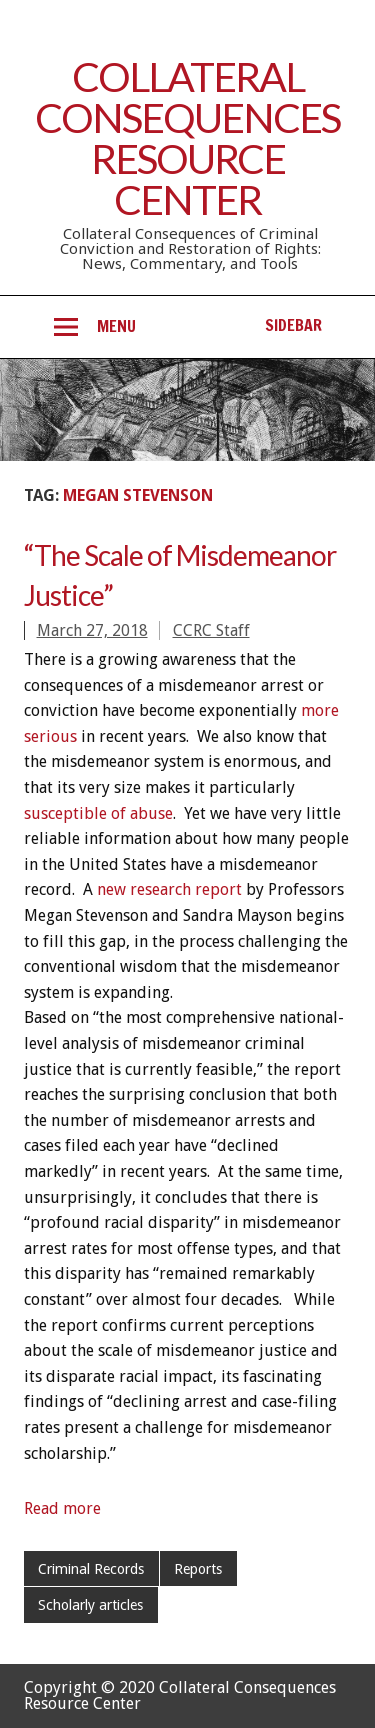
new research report (169, 889)
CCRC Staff (211, 630)
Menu (116, 326)
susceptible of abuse (98, 813)
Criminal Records (91, 1569)
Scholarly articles (90, 1605)
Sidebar (293, 325)
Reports (198, 1569)
